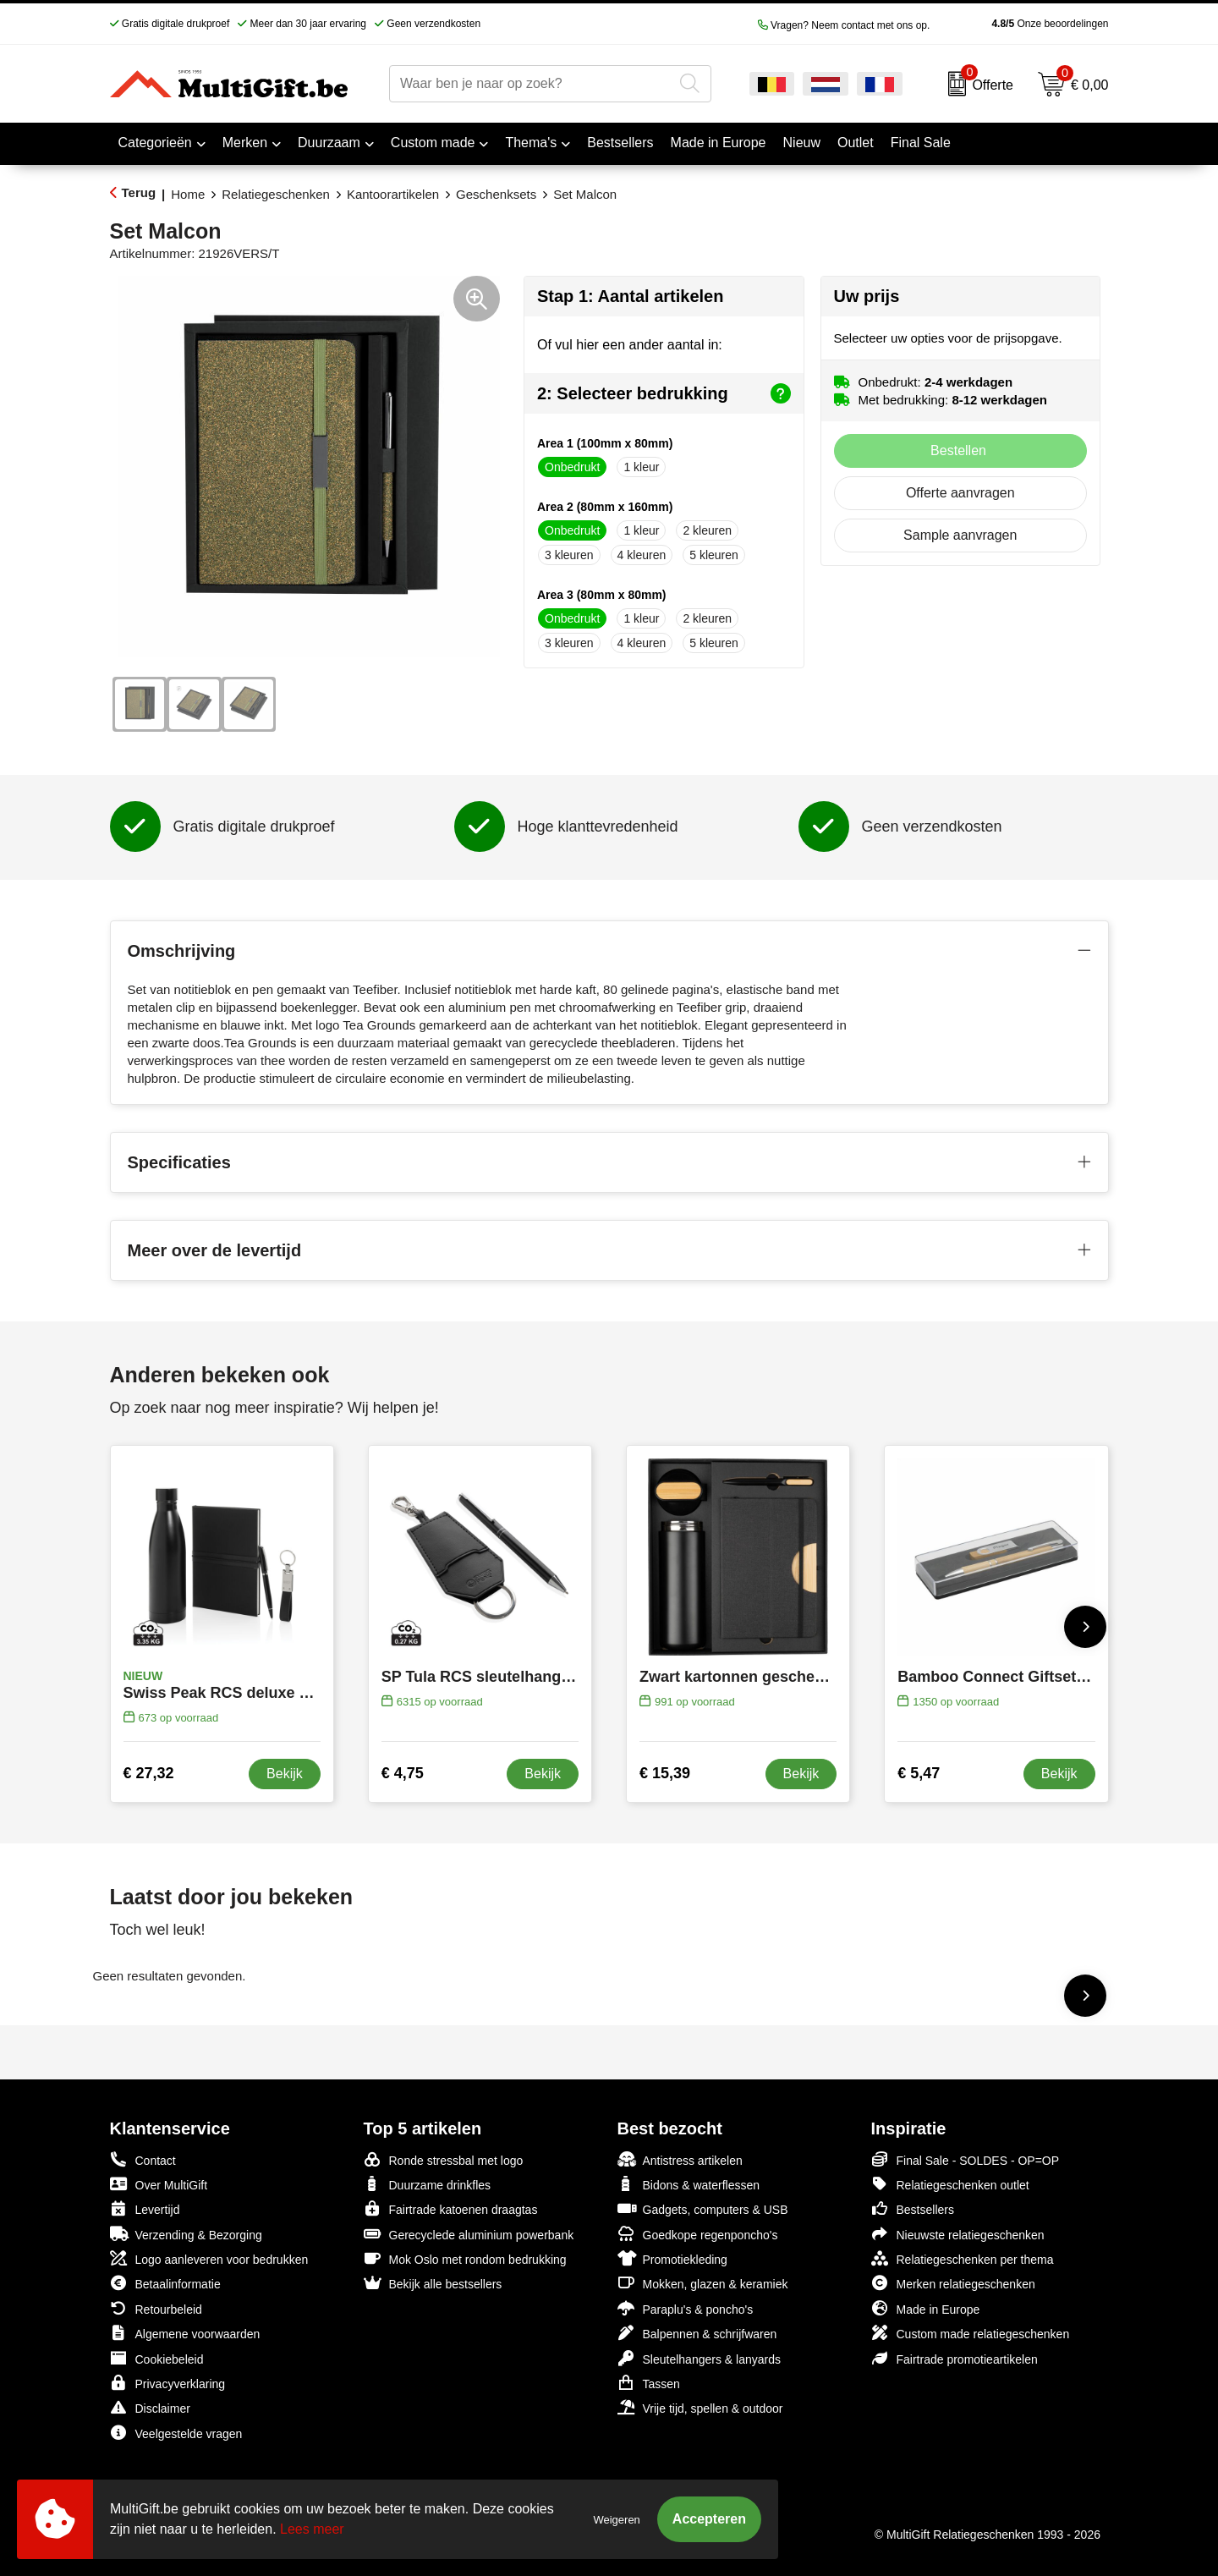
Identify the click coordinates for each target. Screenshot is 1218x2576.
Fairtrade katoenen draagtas (451, 2208)
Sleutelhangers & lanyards (699, 2358)
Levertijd (145, 2208)
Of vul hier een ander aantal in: (629, 345)
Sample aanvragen (960, 535)
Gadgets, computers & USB (702, 2208)
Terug (139, 192)
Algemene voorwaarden (185, 2333)
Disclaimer (150, 2407)
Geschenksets (496, 194)
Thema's (531, 142)
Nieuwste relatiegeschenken (958, 2234)
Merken (244, 142)
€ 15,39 (664, 1773)
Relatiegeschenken (276, 194)
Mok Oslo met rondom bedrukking (465, 2258)
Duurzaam (329, 142)
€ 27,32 (148, 1773)
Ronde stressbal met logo (444, 2159)
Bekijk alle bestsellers (433, 2283)
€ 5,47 (918, 1773)
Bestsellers (912, 2208)
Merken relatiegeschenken (953, 2283)
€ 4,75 (402, 1773)
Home (188, 194)
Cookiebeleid (157, 2358)
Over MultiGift (159, 2184)
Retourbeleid (156, 2308)
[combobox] (531, 83)
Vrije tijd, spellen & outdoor (700, 2407)
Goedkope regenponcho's (697, 2234)
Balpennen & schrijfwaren (697, 2333)
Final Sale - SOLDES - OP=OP (965, 2159)
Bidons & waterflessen (688, 2184)
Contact (143, 2159)
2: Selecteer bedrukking (664, 393)
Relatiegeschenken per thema (962, 2258)
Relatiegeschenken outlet (950, 2184)
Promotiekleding (672, 2258)
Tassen (648, 2383)
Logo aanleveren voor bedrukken (209, 2258)
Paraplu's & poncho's (685, 2308)
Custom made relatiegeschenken (970, 2333)
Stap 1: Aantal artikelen (630, 296)
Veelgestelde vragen (176, 2433)
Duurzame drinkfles (427, 2184)
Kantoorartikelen (393, 194)
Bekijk (284, 1773)
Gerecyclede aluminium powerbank (469, 2234)
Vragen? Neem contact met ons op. (844, 25)
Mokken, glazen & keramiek (702, 2283)
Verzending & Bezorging (186, 2234)
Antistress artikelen (680, 2159)
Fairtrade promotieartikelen (954, 2358)
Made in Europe (925, 2308)
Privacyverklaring (168, 2383)
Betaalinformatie (165, 2283)
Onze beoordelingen (1023, 24)
